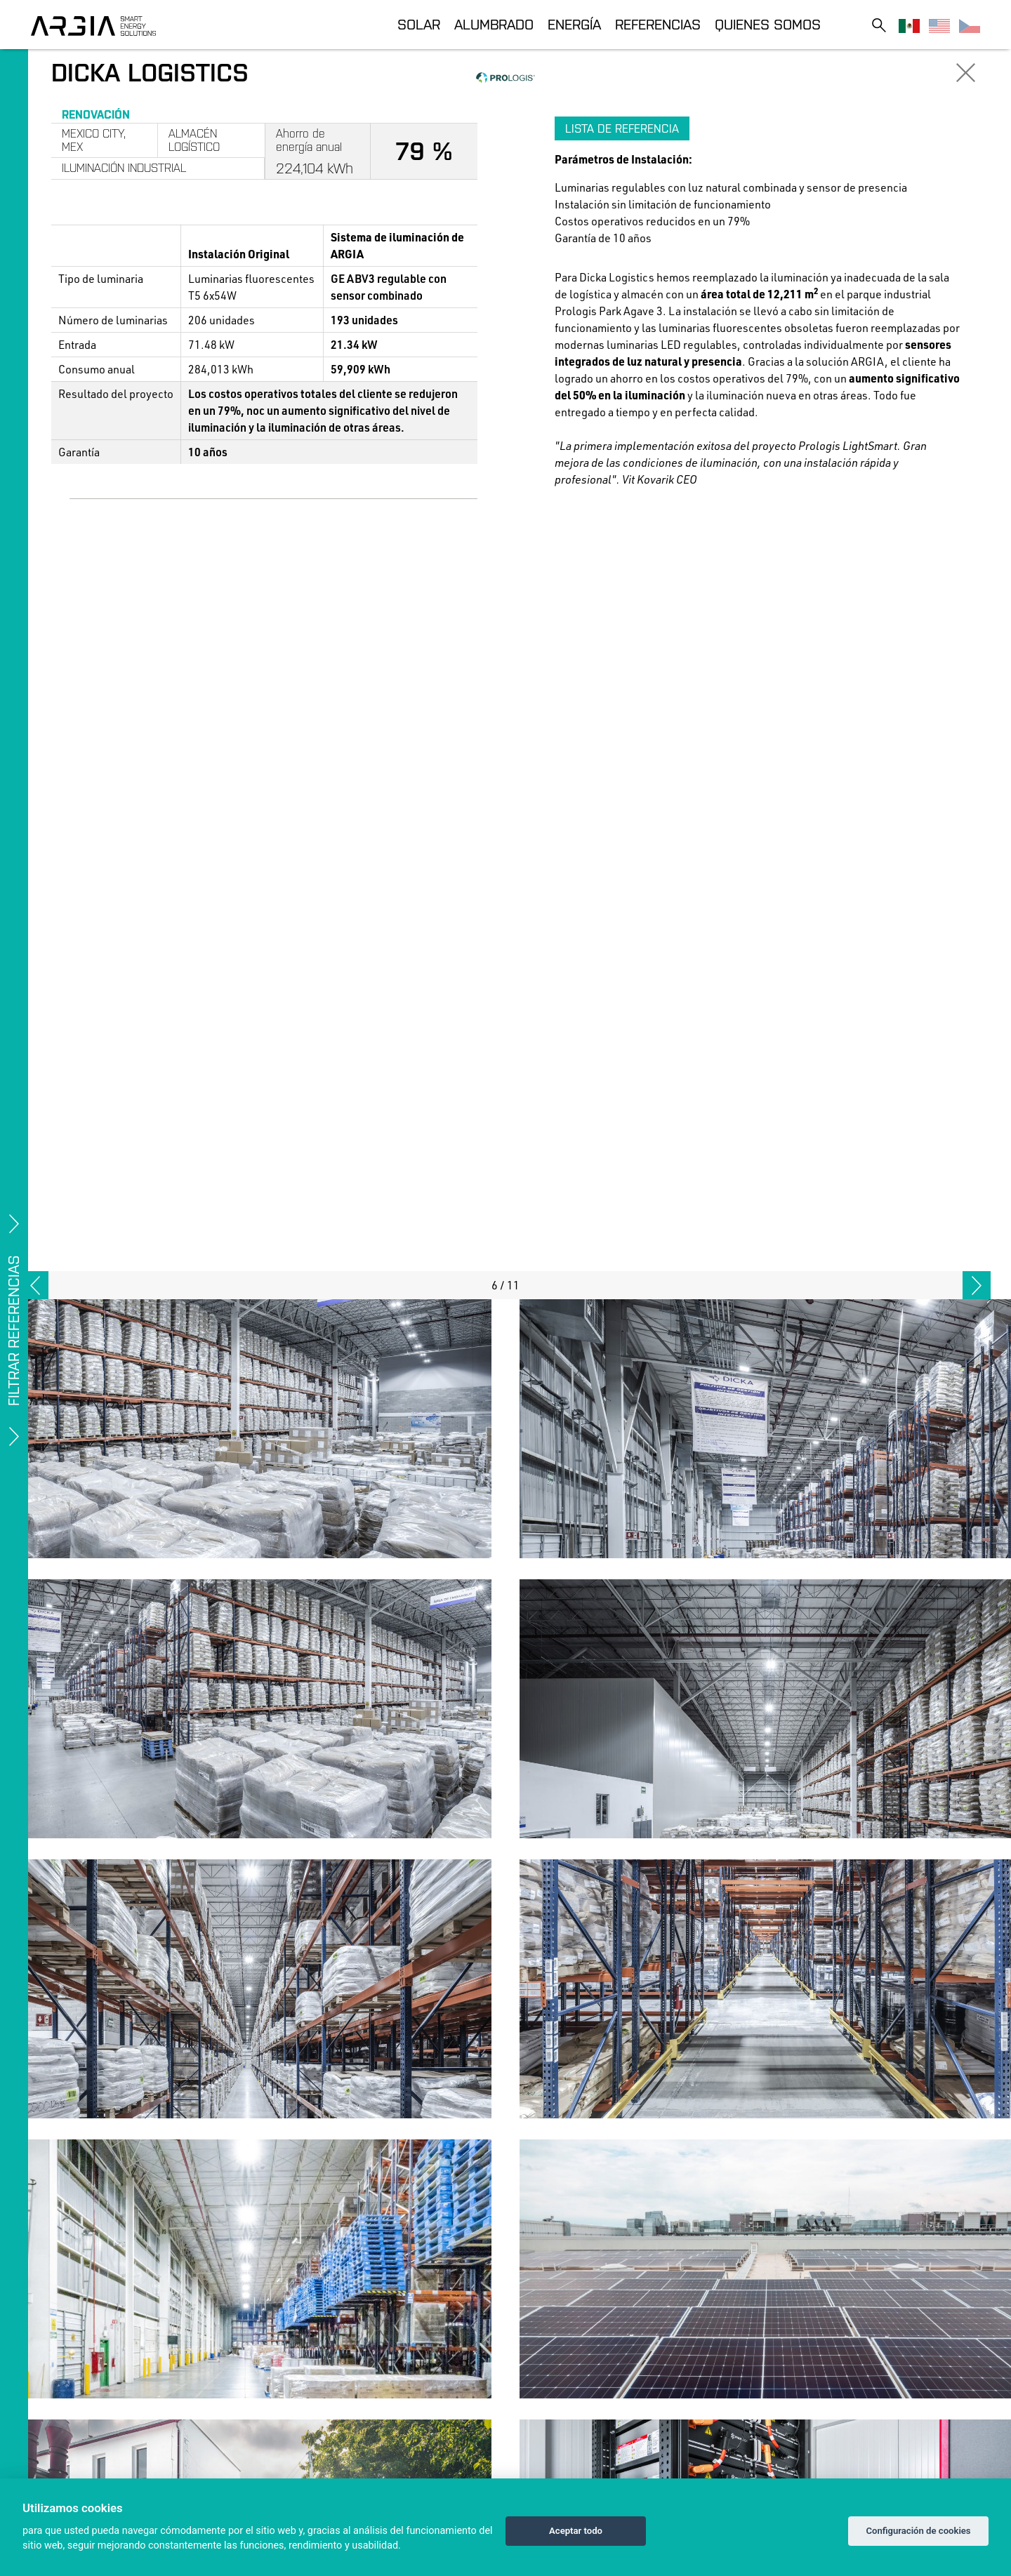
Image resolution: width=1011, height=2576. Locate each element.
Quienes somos (768, 24)
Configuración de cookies (918, 2530)
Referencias (658, 24)
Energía (574, 24)
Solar (418, 24)
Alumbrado (494, 24)
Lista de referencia (622, 128)
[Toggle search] (879, 24)
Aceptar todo (575, 2530)
